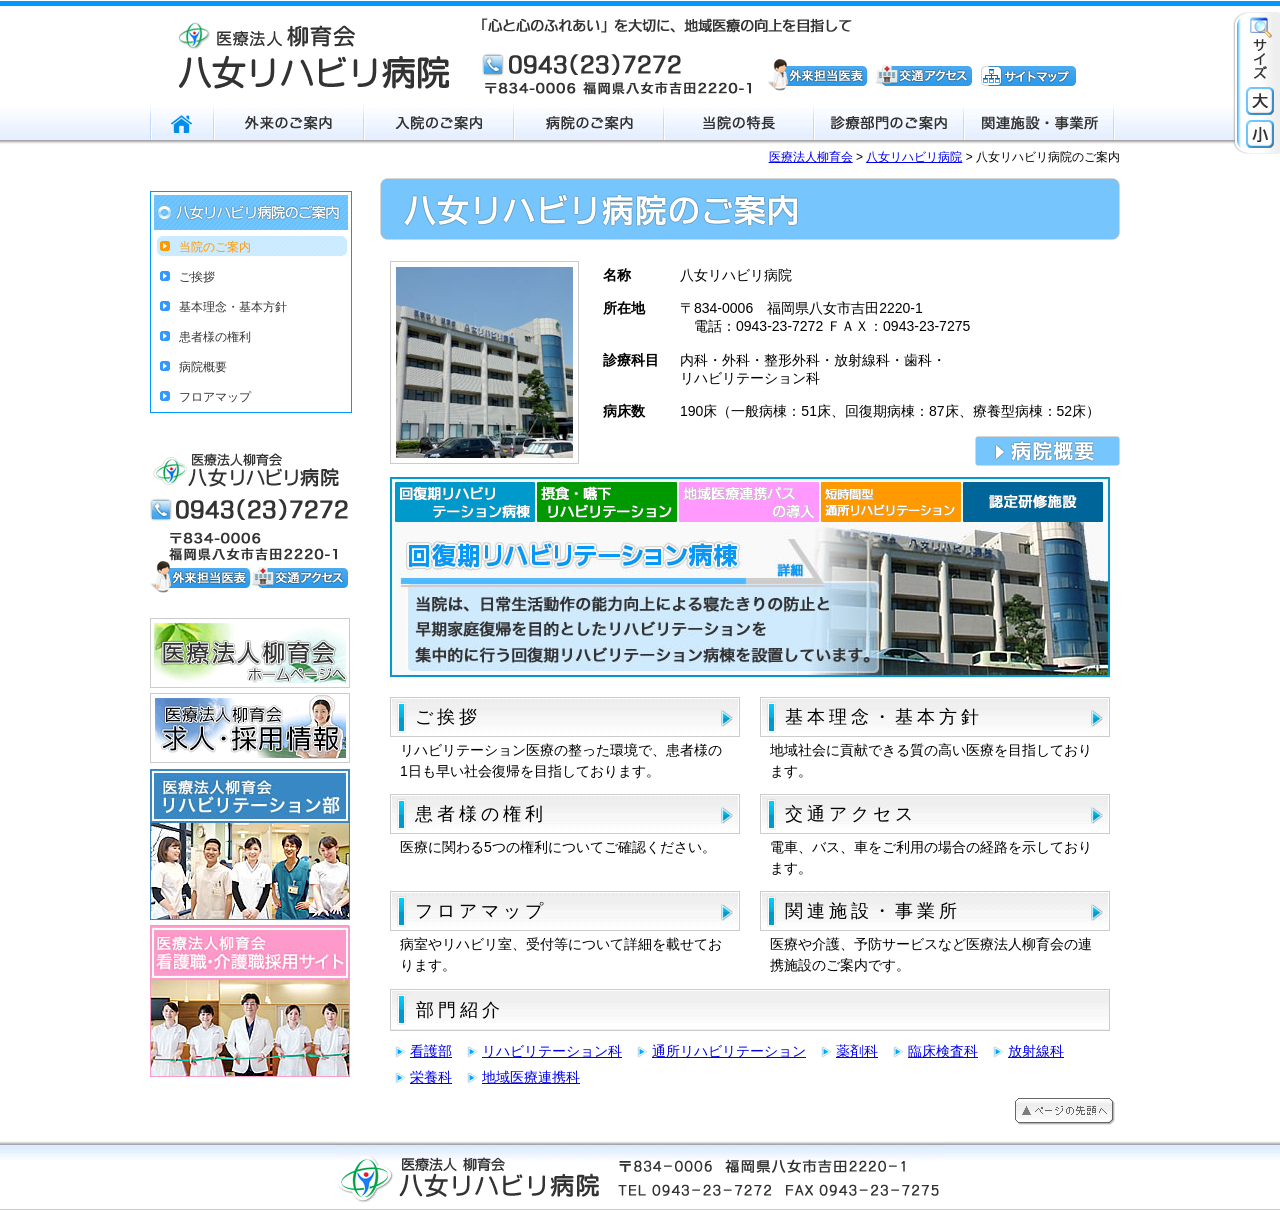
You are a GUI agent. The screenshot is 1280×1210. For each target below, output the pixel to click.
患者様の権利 (481, 814)
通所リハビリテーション (729, 1051)
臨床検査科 (943, 1051)
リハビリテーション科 (552, 1051)
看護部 (431, 1051)
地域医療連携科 (531, 1077)
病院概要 (203, 367)
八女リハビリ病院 (914, 157)
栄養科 (431, 1077)
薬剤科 (857, 1051)
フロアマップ (481, 911)
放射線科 (1036, 1051)
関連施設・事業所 (873, 911)
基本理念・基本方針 (884, 717)
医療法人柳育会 (811, 157)
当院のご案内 (215, 247)
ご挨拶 (448, 717)
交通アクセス (851, 814)
